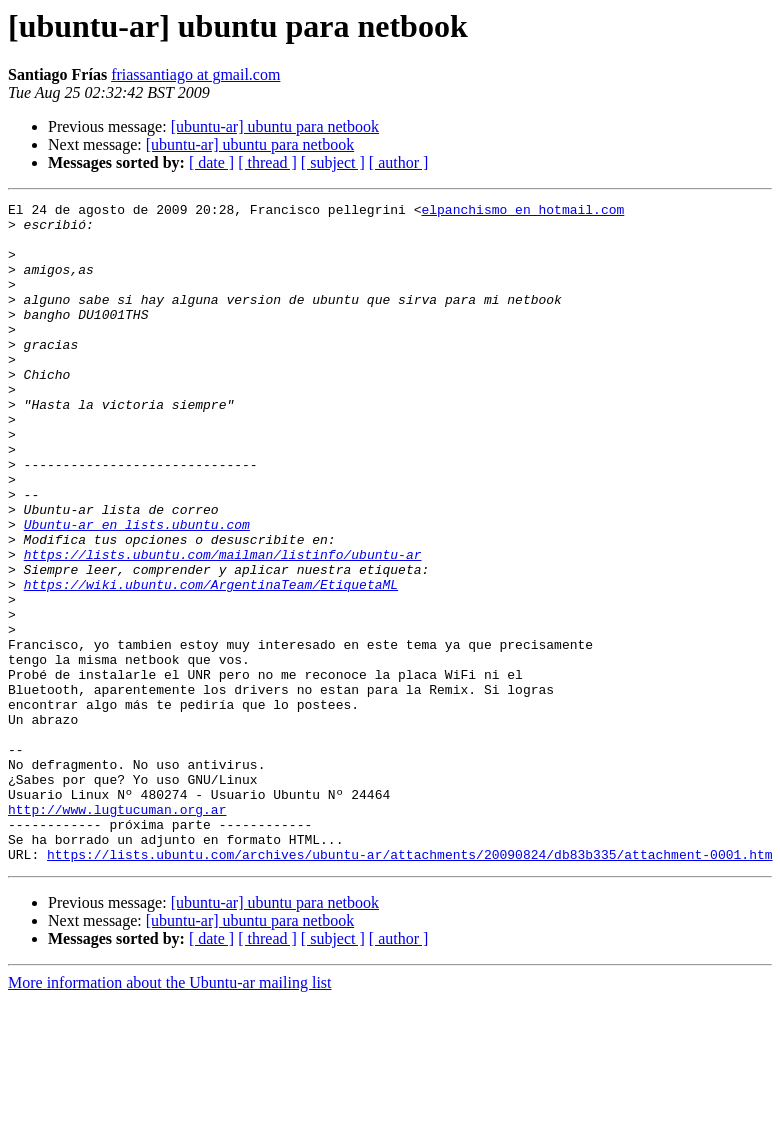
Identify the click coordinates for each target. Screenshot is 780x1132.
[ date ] (211, 162)
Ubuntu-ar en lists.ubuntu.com (137, 590)
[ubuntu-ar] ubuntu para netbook (275, 126)
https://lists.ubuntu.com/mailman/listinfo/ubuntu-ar (223, 626)
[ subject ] (333, 162)
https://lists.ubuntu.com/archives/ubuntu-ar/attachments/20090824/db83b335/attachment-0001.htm (409, 986)
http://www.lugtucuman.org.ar (117, 932)
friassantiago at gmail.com (195, 74)
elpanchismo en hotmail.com (522, 212)
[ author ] (399, 162)
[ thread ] (267, 162)
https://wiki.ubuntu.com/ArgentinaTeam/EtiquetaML (211, 662)
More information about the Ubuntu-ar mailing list (170, 1114)
